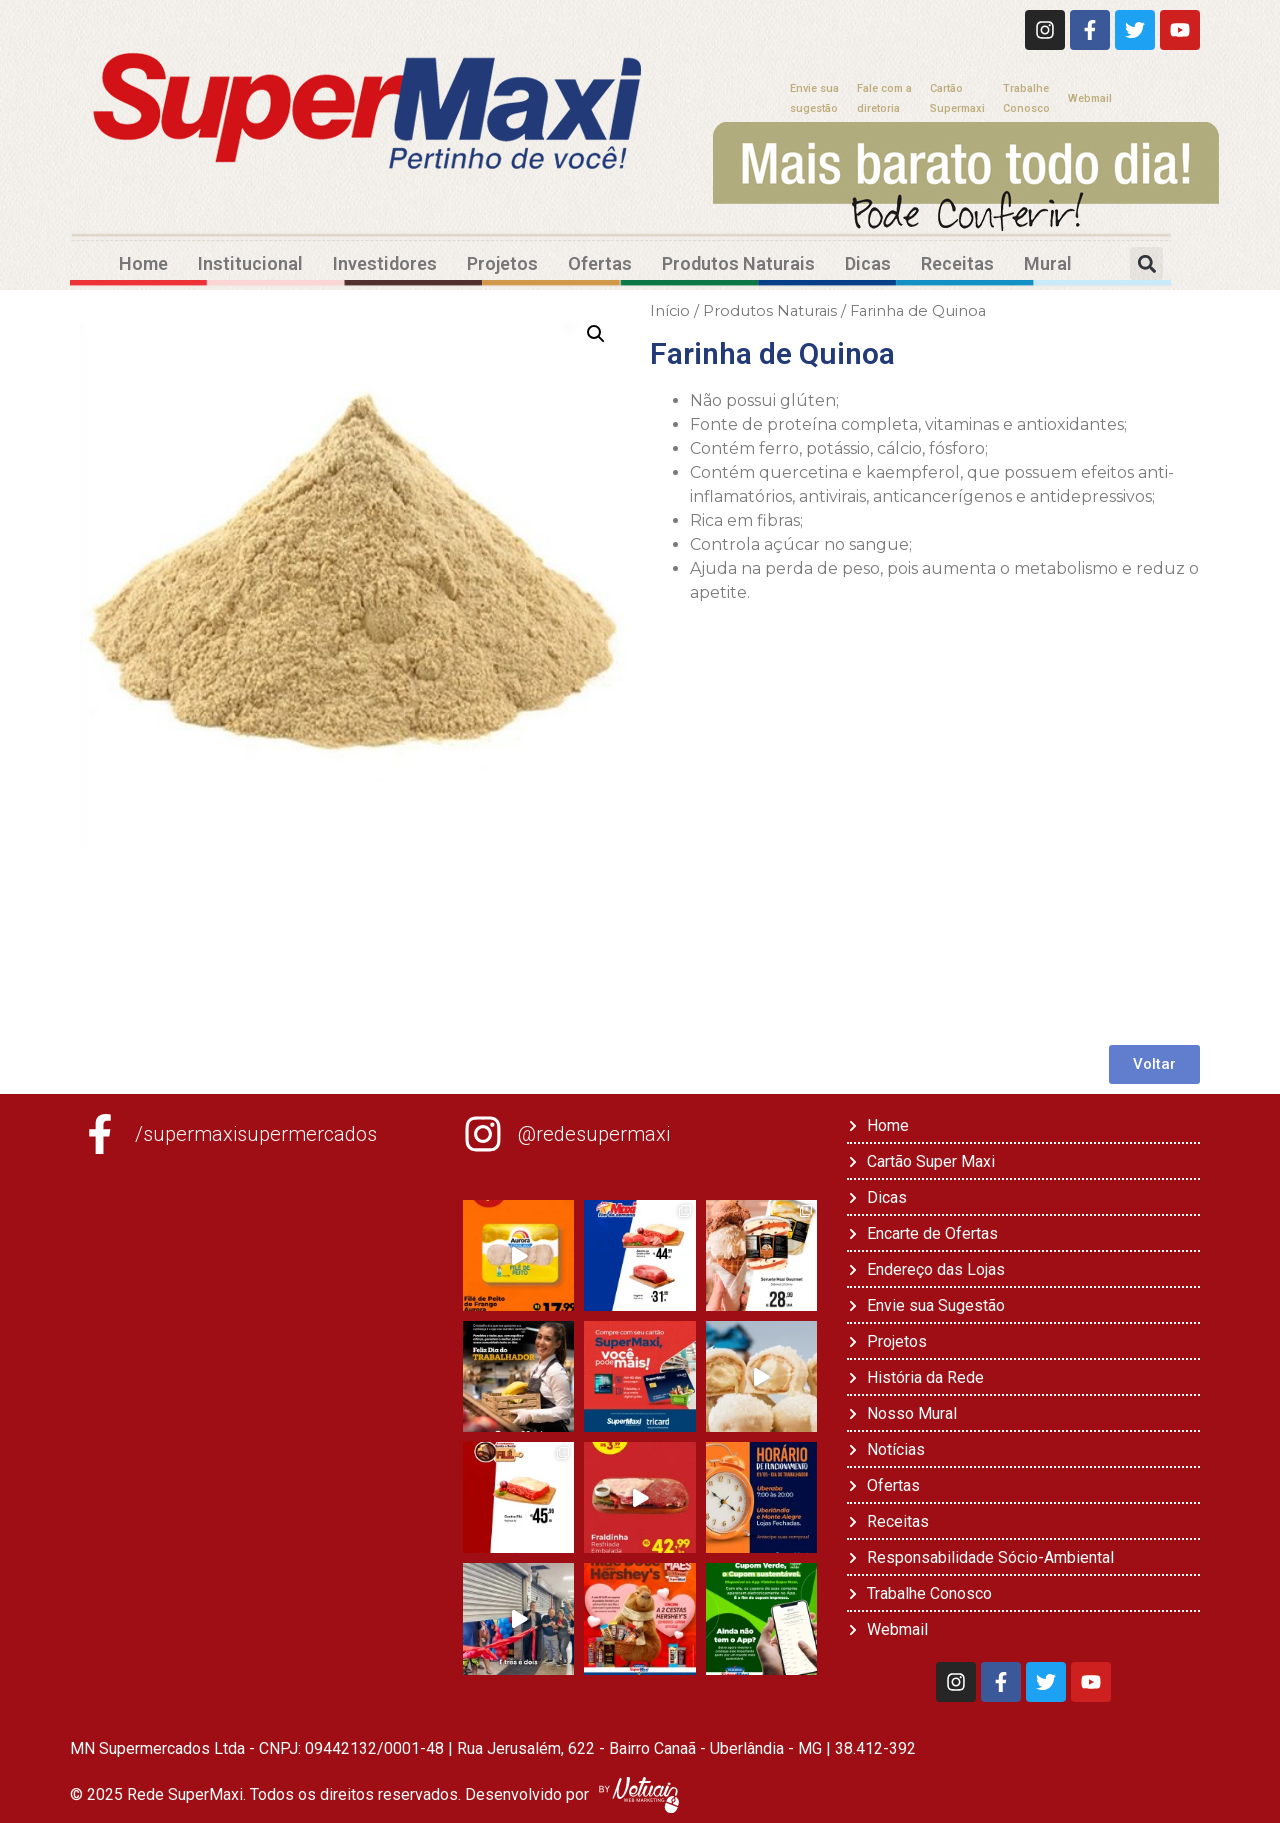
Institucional (250, 263)
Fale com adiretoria (884, 98)
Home (143, 263)
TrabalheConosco (1026, 98)
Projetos (502, 263)
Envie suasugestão (814, 98)
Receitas (957, 263)
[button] (1146, 263)
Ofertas (600, 263)
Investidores (385, 263)
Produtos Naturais (738, 263)
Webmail (1090, 98)
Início (670, 311)
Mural (1048, 263)
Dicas (868, 263)
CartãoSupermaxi (957, 98)
